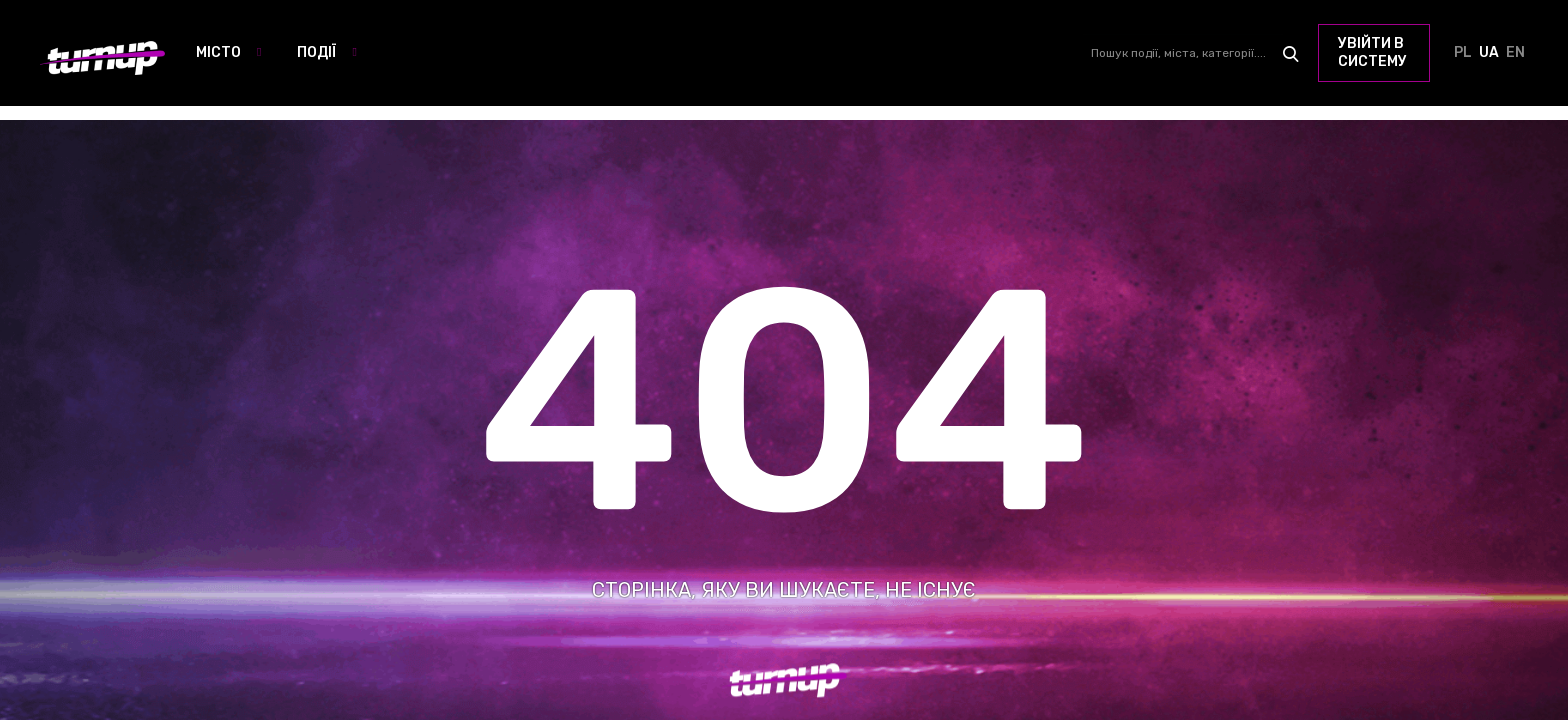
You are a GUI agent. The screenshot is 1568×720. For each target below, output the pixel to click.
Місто (218, 52)
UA (1489, 53)
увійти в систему (1372, 52)
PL (1463, 53)
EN (1515, 53)
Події (316, 52)
